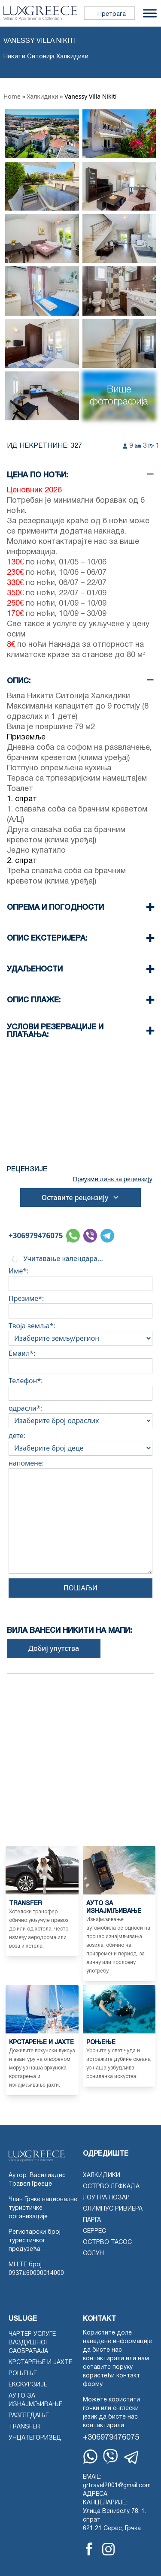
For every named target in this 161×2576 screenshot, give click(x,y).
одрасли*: (80, 1414)
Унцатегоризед (35, 2438)
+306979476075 (36, 1235)
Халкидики (42, 96)
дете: (80, 1442)
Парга (92, 2220)
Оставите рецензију (81, 1197)
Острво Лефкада (111, 2187)
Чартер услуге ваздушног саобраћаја (32, 2343)
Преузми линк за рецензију (112, 1179)
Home (12, 96)
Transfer (24, 2427)
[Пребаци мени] (150, 13)
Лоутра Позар (106, 2198)
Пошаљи (80, 1588)
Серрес (94, 2231)
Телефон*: (80, 1387)
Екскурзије (28, 2385)
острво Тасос (107, 2242)
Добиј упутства (53, 1648)
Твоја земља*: (80, 1332)
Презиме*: (80, 1305)
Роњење (23, 2374)
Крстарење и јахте (40, 2362)
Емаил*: (80, 1359)
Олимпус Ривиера (113, 2209)
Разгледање (29, 2416)
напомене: (80, 1518)
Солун (93, 2253)
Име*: (80, 1277)
